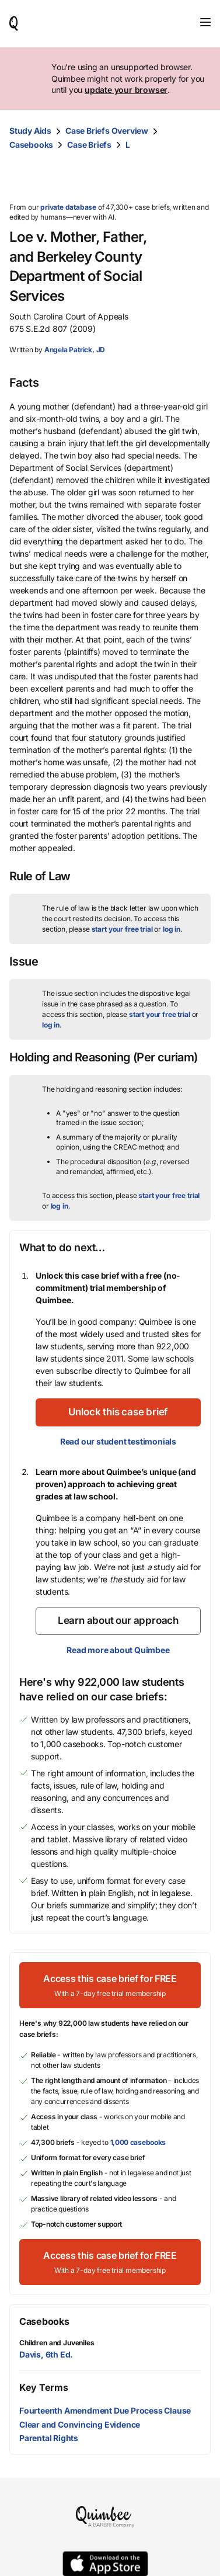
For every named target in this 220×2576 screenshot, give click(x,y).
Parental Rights (48, 2438)
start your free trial (122, 929)
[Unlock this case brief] (118, 1412)
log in (171, 929)
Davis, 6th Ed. (46, 2354)
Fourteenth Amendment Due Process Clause (105, 2410)
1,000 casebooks (138, 2142)
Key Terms (43, 2387)
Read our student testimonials (118, 1441)
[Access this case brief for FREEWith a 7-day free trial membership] (110, 1985)
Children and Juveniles (57, 2342)
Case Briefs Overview (106, 131)
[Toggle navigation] (205, 22)
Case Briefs (89, 145)
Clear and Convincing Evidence (79, 2424)
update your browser (126, 90)
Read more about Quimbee (118, 1650)
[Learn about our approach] (118, 1621)
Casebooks (31, 145)
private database (68, 207)
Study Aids (30, 131)
